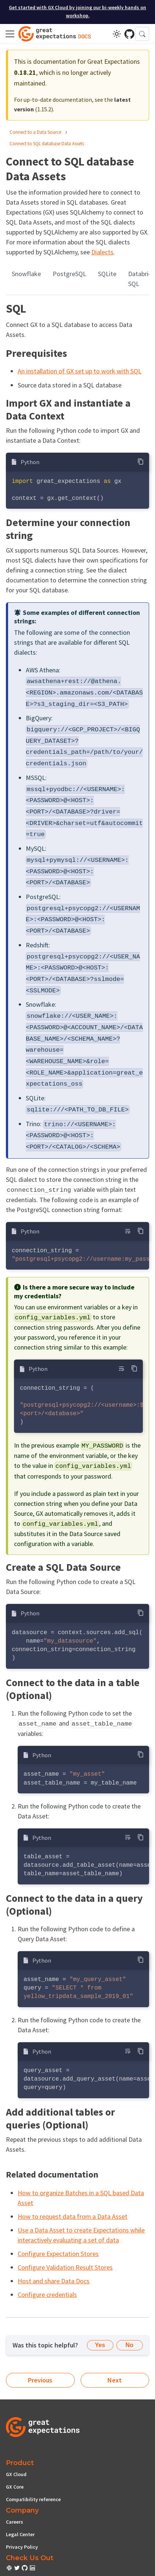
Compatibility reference (33, 2499)
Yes (100, 2345)
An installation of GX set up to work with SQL (79, 371)
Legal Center (20, 2534)
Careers (14, 2521)
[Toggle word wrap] (128, 1231)
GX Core (15, 2486)
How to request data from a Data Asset (72, 2216)
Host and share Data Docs (53, 2281)
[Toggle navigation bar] (9, 33)
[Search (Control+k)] (142, 34)
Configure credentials (47, 2294)
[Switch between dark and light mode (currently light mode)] (117, 34)
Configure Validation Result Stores (65, 2267)
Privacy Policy (22, 2547)
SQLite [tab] (107, 273)
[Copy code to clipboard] (140, 461)
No (129, 2345)
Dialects (102, 252)
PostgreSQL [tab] (69, 273)
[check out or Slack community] (10, 2569)
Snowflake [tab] (26, 273)
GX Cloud (16, 2474)
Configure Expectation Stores (58, 2253)
